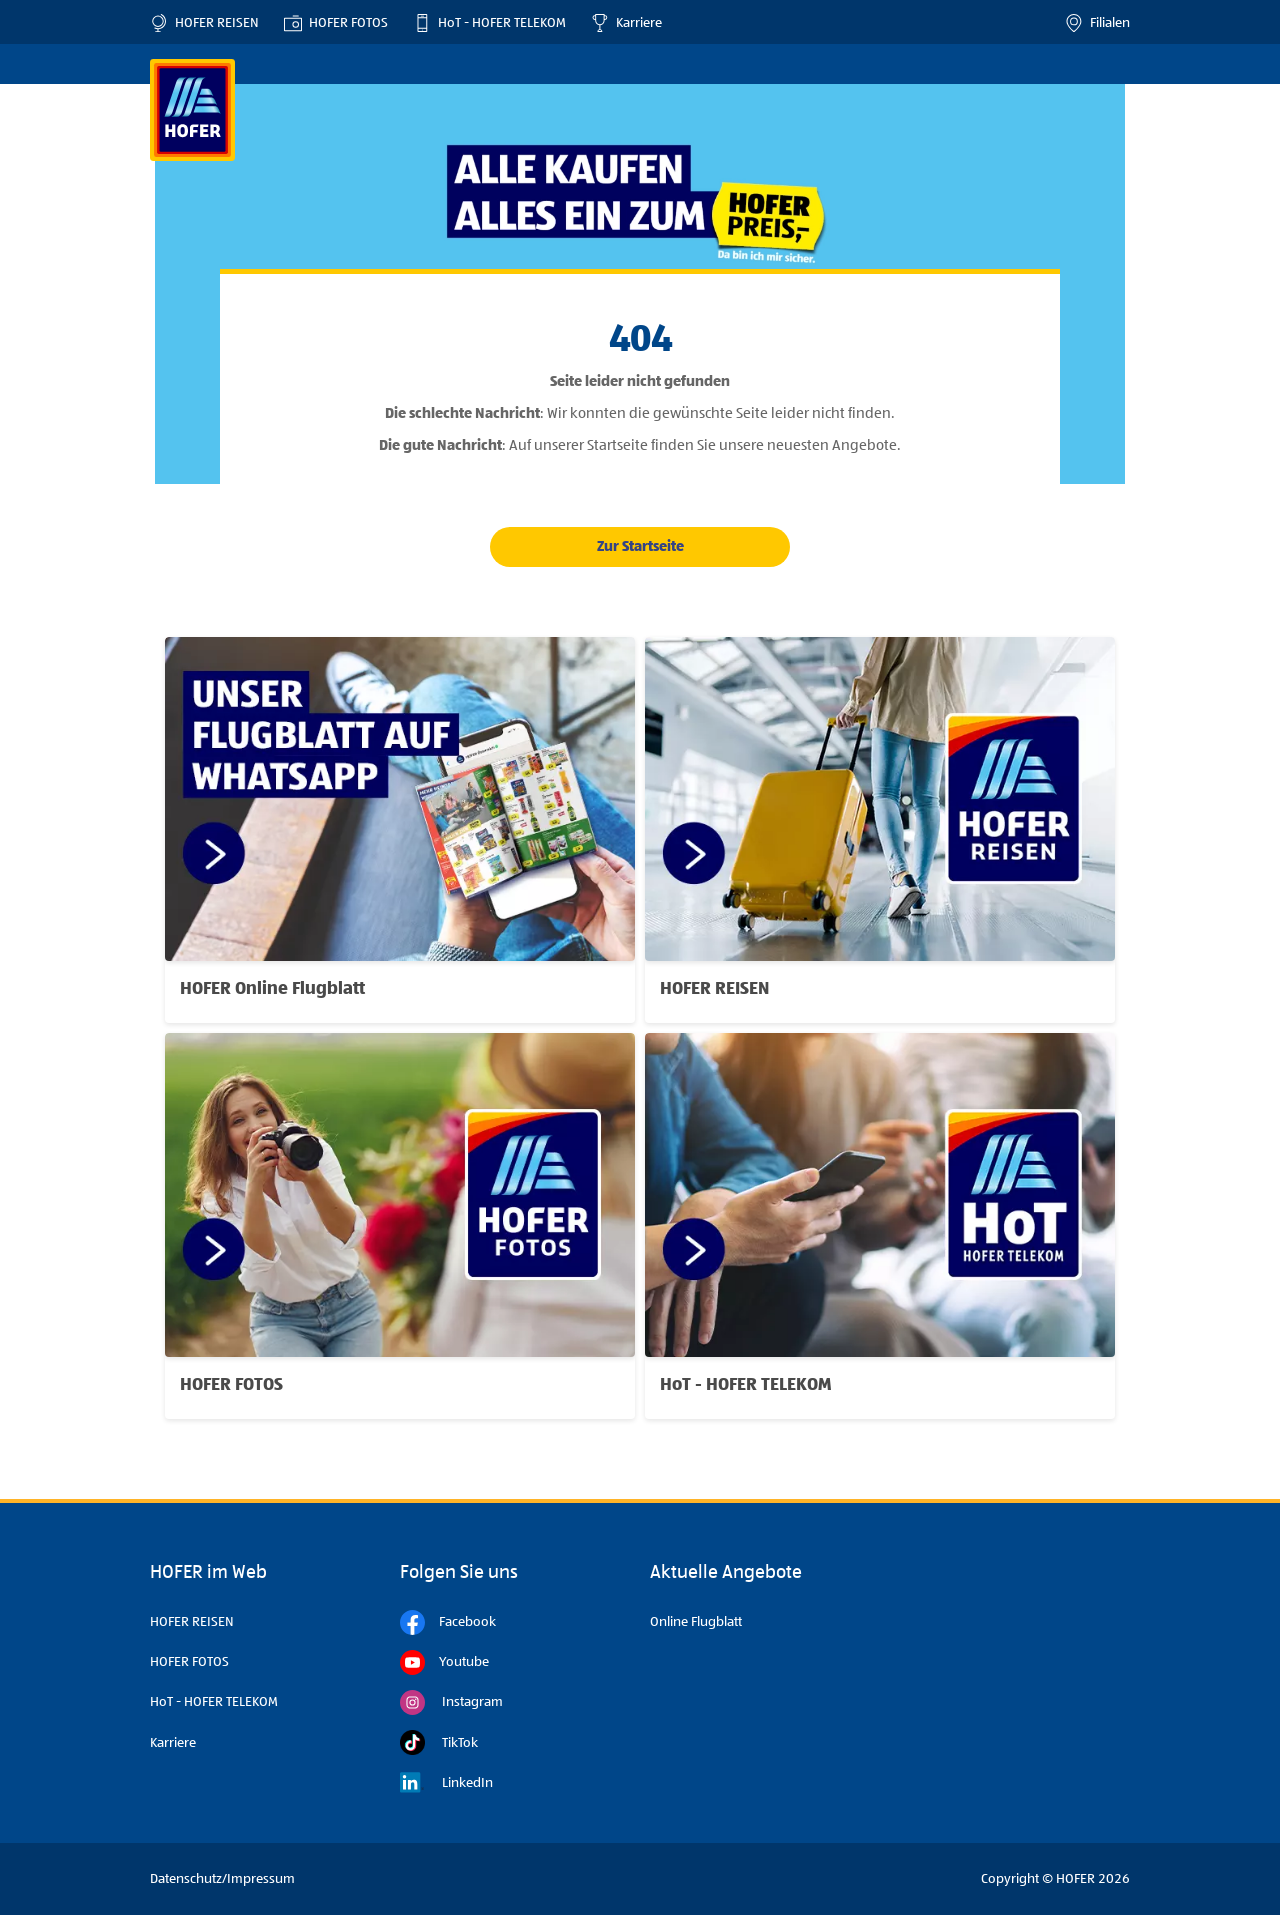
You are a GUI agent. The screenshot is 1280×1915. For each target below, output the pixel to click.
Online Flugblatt (696, 1622)
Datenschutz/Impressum (222, 1879)
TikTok (439, 1742)
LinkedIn (446, 1782)
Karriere (626, 23)
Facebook (448, 1622)
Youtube (444, 1662)
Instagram (451, 1702)
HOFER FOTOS (336, 23)
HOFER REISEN (204, 23)
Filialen (1097, 23)
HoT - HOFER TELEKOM (489, 23)
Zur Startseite (640, 546)
